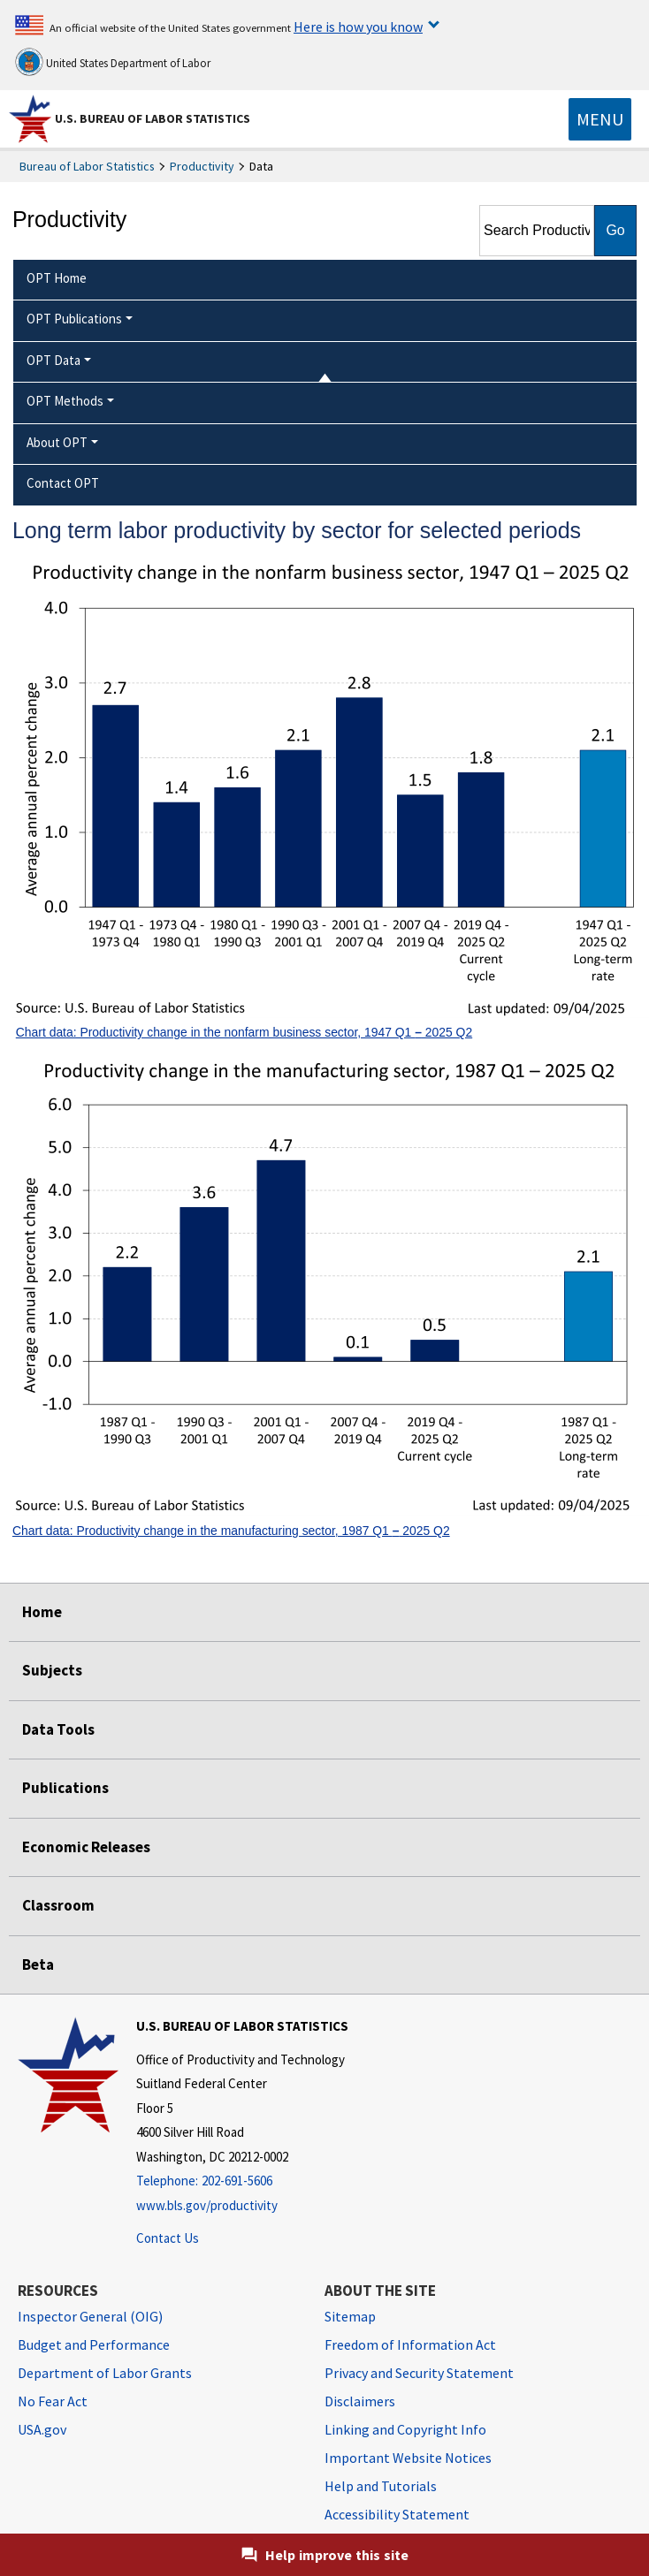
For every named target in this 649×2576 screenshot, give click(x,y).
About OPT (57, 442)
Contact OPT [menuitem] (63, 483)
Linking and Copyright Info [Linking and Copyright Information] (405, 2429)
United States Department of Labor (112, 62)
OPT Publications (74, 318)
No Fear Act (53, 2401)
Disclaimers (359, 2401)
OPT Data (53, 360)
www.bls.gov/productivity (207, 2205)
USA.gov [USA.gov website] (42, 2429)
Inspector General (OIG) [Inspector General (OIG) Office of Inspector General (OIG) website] (90, 2316)
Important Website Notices (408, 2457)
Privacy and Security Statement (419, 2373)
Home (42, 1612)
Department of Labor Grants (105, 2373)
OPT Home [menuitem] (57, 278)
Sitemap (350, 2316)
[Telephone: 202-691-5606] (242, 2181)
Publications (65, 1787)
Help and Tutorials (380, 2486)
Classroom (58, 1905)
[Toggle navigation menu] (600, 119)
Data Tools (58, 1729)
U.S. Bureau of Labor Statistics (152, 118)
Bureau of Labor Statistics (87, 166)
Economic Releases (86, 1847)
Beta (38, 1964)
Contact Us (167, 2238)
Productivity (202, 166)
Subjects (52, 1670)
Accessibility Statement (397, 2514)
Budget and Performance (94, 2344)
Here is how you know (358, 26)
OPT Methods (65, 400)
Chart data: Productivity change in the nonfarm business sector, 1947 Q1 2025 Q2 (244, 1032)
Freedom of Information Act (410, 2344)
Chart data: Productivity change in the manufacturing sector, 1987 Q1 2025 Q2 (231, 1531)
